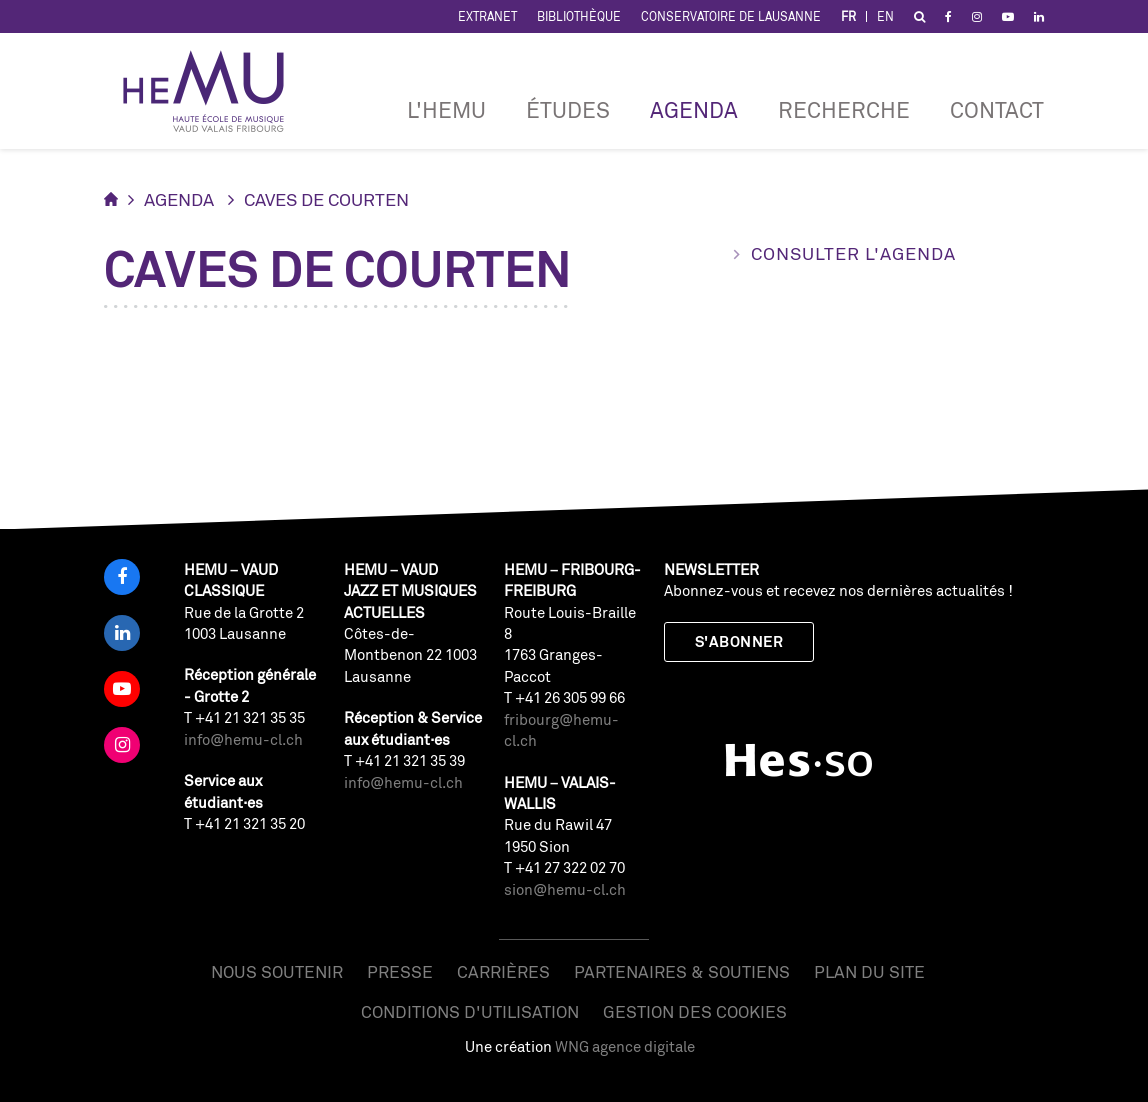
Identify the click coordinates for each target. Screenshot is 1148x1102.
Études (568, 109)
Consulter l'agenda (853, 253)
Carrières (503, 971)
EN (885, 16)
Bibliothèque (579, 16)
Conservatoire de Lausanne (731, 16)
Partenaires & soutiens (682, 971)
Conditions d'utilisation (470, 1011)
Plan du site (869, 971)
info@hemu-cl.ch (243, 739)
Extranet (487, 16)
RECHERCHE (844, 109)
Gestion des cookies (695, 1011)
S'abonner (739, 641)
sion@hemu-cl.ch (565, 889)
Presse (400, 971)
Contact (997, 109)
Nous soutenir (277, 971)
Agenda (694, 109)
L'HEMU (446, 109)
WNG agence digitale (625, 1046)
